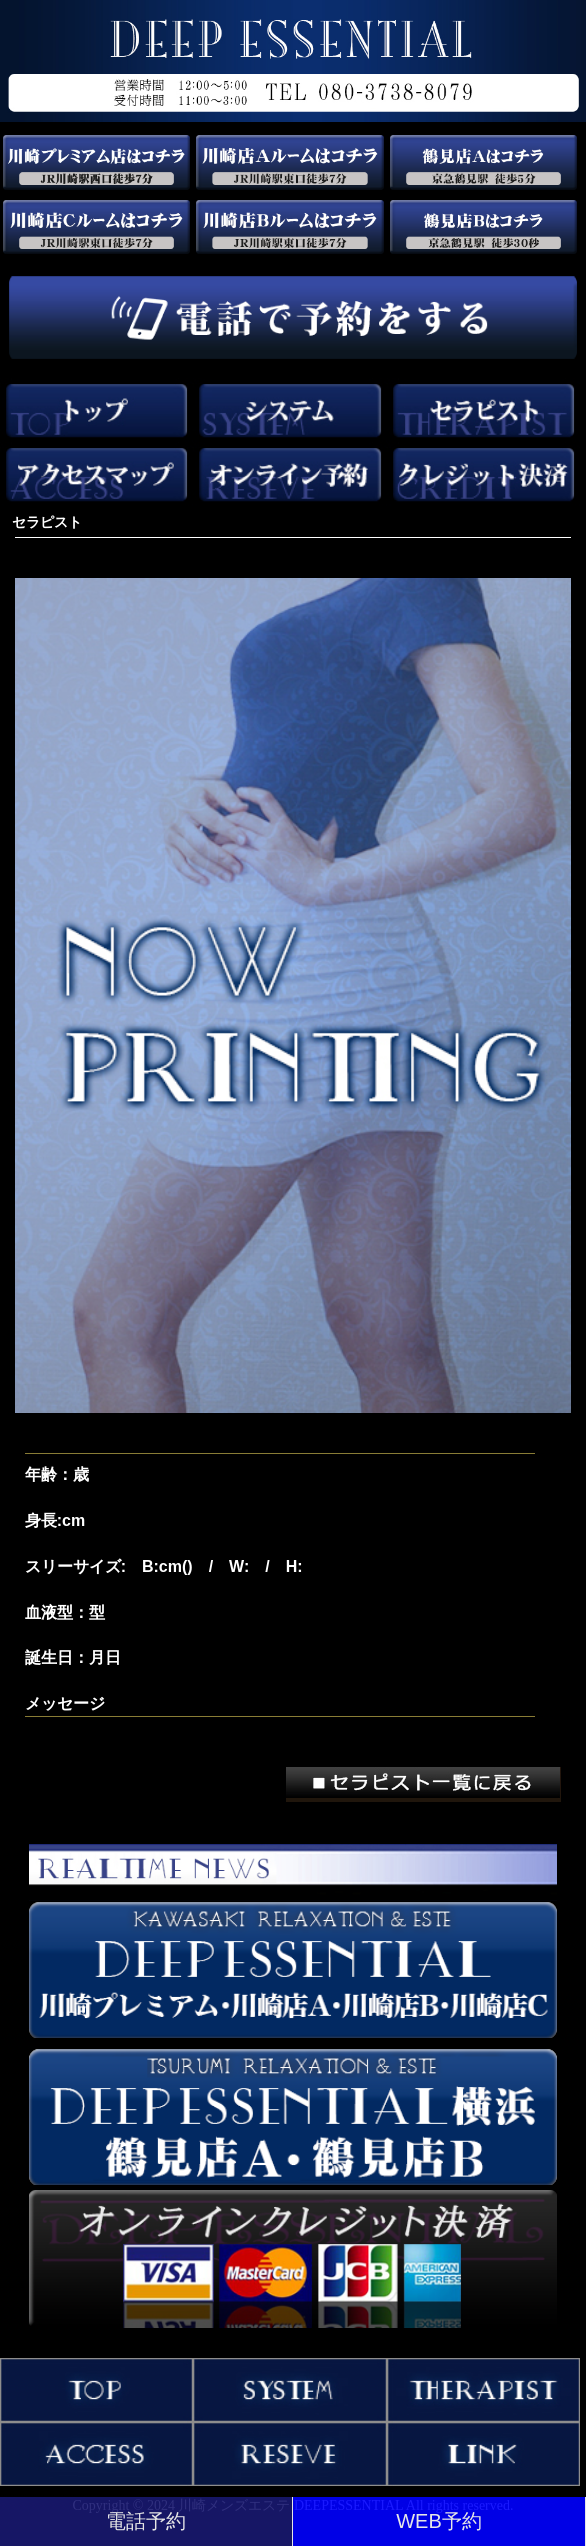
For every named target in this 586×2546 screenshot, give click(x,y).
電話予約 (146, 2521)
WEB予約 (439, 2521)
